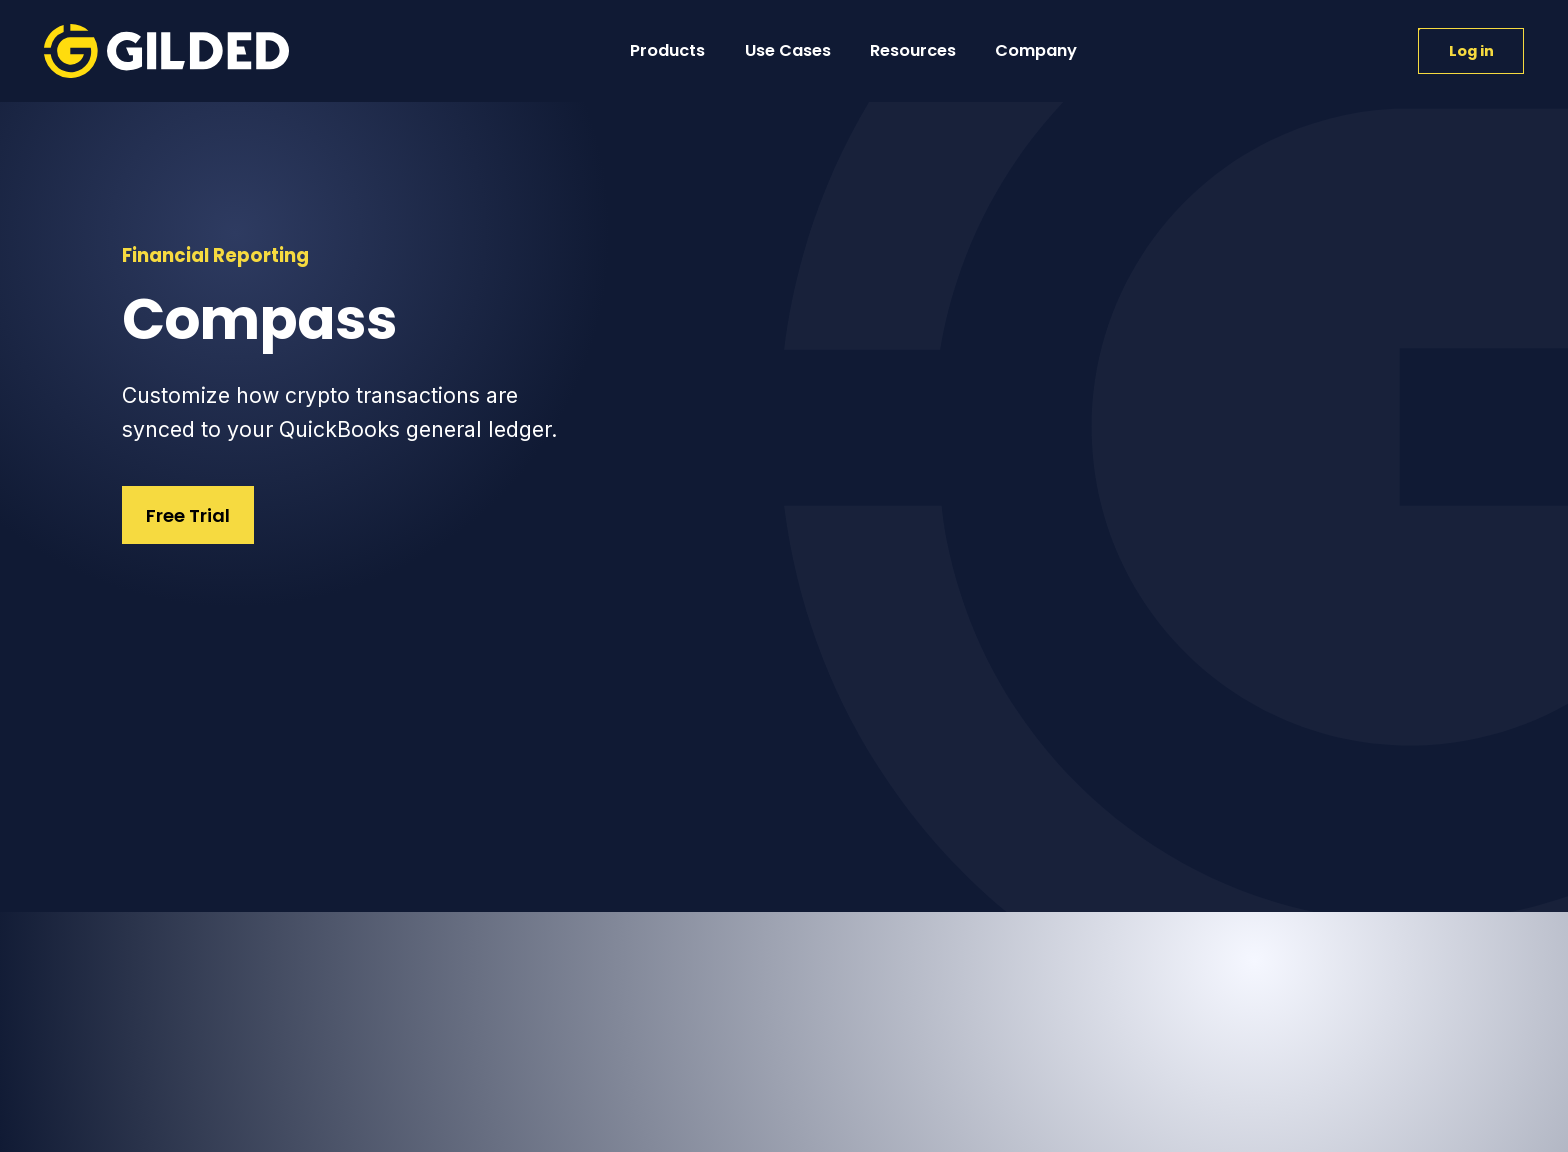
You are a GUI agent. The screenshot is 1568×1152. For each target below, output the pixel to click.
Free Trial (188, 515)
